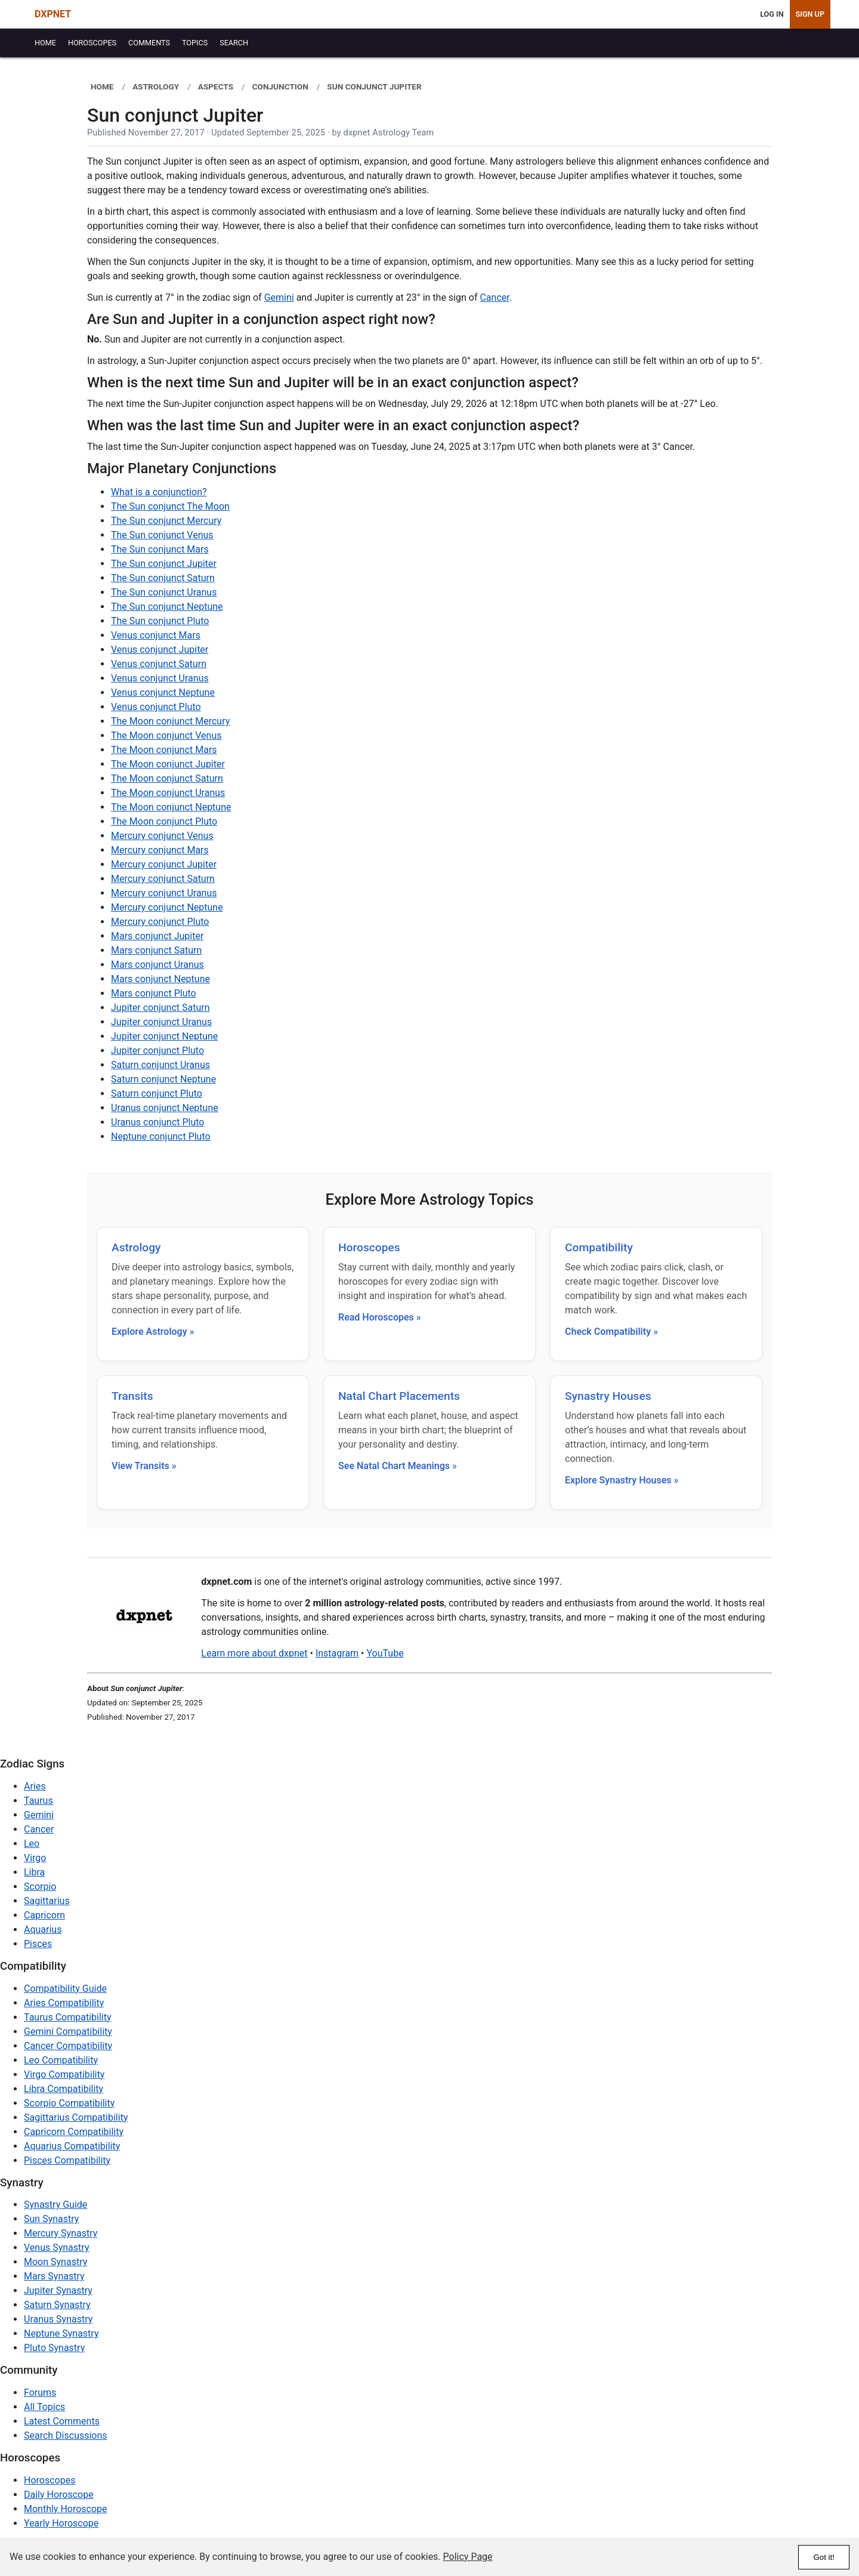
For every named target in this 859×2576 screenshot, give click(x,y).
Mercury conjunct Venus (162, 835)
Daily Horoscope (59, 2494)
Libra (34, 1872)
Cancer (494, 297)
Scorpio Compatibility (69, 2103)
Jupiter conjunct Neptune (164, 1036)
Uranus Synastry (58, 2319)
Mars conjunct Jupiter (157, 936)
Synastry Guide (55, 2204)
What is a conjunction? (159, 492)
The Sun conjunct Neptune (167, 606)
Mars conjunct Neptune (160, 979)
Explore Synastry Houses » (621, 1480)
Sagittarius (47, 1900)
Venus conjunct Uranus (160, 678)
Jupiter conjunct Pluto (157, 1050)
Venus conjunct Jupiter (159, 649)
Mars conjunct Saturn (156, 950)
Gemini (279, 297)
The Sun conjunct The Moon (170, 506)
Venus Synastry (56, 2247)
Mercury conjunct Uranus (164, 893)
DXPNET (53, 14)
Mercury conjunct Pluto (160, 921)
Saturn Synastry (57, 2304)
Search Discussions (65, 2435)
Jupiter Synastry (58, 2290)
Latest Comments (62, 2421)
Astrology (136, 1247)
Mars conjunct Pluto (153, 993)
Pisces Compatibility (67, 2160)
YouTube (384, 1653)
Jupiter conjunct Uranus (161, 1022)
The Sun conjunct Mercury (166, 520)
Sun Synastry (51, 2219)
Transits (132, 1396)
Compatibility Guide (65, 1988)
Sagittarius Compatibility (76, 2117)
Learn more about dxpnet (254, 1653)
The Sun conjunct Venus (162, 535)
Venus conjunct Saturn (158, 664)
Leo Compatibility (61, 2060)
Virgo (35, 1858)
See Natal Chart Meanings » (397, 1465)
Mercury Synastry (60, 2233)
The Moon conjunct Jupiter (168, 764)
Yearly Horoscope (61, 2523)
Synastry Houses (608, 1396)
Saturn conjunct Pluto (156, 1093)
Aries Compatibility (64, 2003)
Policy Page (468, 2556)
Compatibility (599, 1247)
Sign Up (810, 14)
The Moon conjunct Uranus (168, 792)
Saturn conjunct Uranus (160, 1064)
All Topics (44, 2407)
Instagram (337, 1653)
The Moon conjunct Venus (166, 735)
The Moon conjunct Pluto (164, 821)
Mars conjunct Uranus (157, 964)
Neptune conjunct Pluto (161, 1136)
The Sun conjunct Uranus (164, 592)
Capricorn (44, 1915)
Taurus (38, 1800)
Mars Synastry (54, 2276)
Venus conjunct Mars (155, 635)
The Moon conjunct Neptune (171, 807)
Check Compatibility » (611, 1331)
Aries (35, 1786)
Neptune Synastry (61, 2333)
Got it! (824, 2557)
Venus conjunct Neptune (163, 692)
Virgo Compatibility (64, 2074)
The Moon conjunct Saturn (167, 778)
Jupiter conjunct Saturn (160, 1007)
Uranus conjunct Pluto (157, 1122)
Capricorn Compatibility (73, 2131)
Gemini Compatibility (68, 2031)
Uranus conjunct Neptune (164, 1107)
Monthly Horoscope (65, 2509)
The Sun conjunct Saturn (163, 578)
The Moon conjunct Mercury (170, 721)
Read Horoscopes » (379, 1317)
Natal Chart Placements (399, 1396)
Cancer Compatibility (68, 2045)
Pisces (38, 1943)
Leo (31, 1843)
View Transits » (144, 1465)
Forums (40, 2392)
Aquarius (42, 1929)
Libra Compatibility (63, 2088)
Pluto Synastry (54, 2347)
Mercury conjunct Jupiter (164, 864)
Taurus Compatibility (68, 2017)
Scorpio (40, 1886)
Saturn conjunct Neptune (163, 1079)
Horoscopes (369, 1247)
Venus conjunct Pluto (156, 706)
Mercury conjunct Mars (160, 850)
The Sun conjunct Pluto (160, 621)
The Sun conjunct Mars (160, 549)
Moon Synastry (55, 2262)
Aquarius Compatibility (72, 2146)
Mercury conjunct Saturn (163, 878)
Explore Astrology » (153, 1331)
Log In (771, 14)
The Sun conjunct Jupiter (164, 563)
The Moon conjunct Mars (164, 749)
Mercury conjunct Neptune (167, 907)
